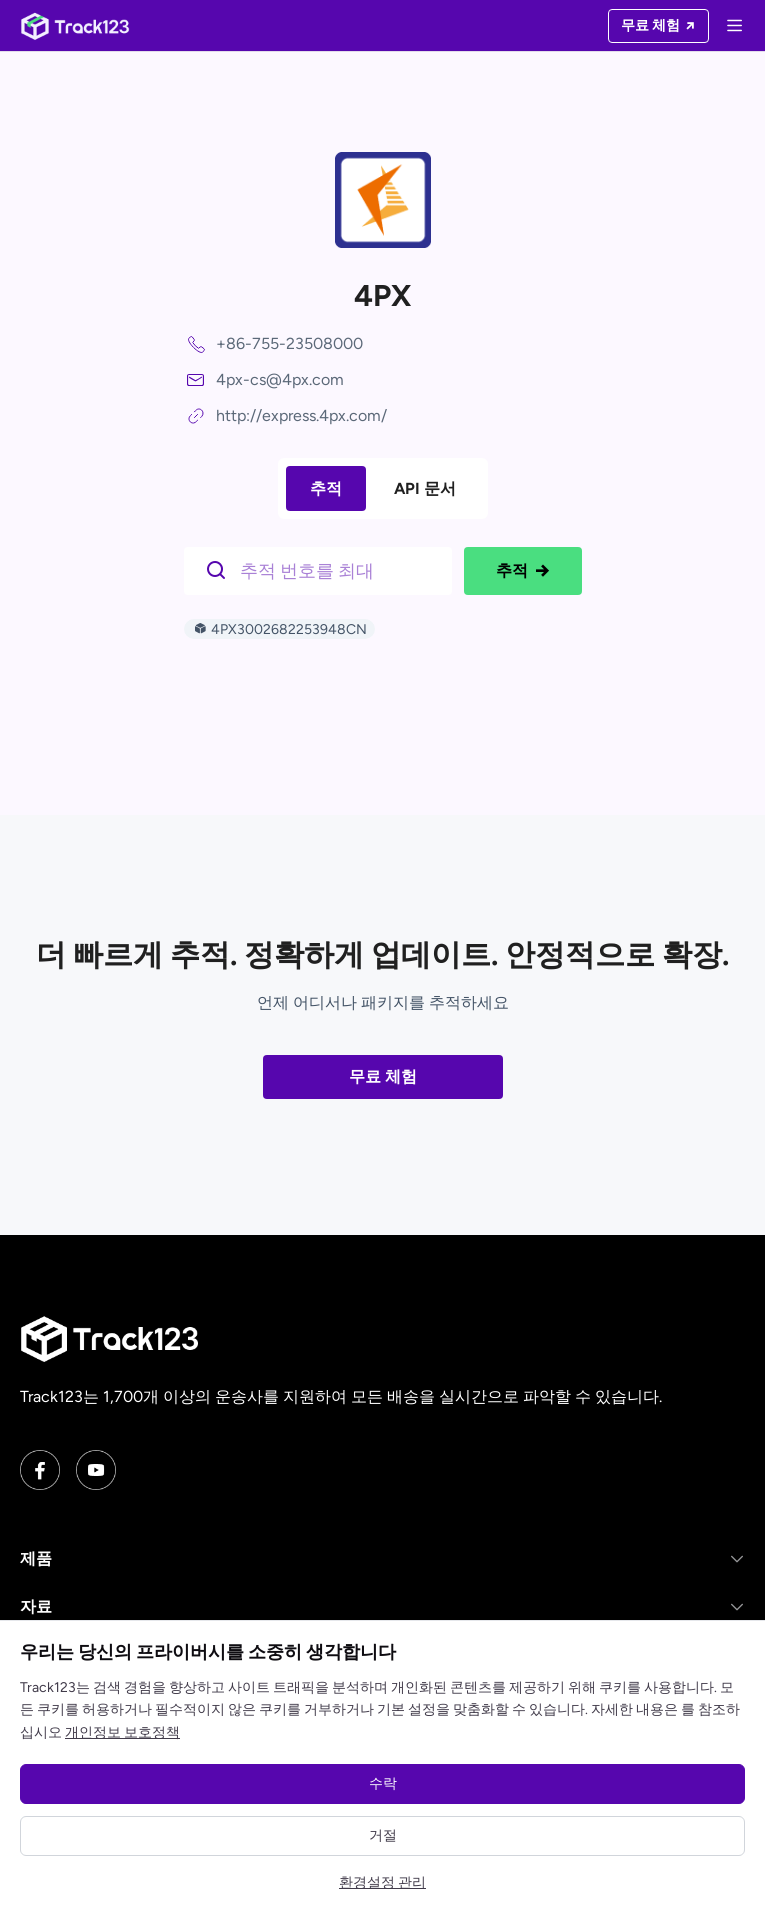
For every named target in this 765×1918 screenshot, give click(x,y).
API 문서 (425, 488)
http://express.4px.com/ (301, 415)
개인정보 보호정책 (122, 1732)
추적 (326, 488)
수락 (383, 1783)
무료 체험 (383, 1076)
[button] (382, 1559)
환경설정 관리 (382, 1882)
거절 (383, 1835)
